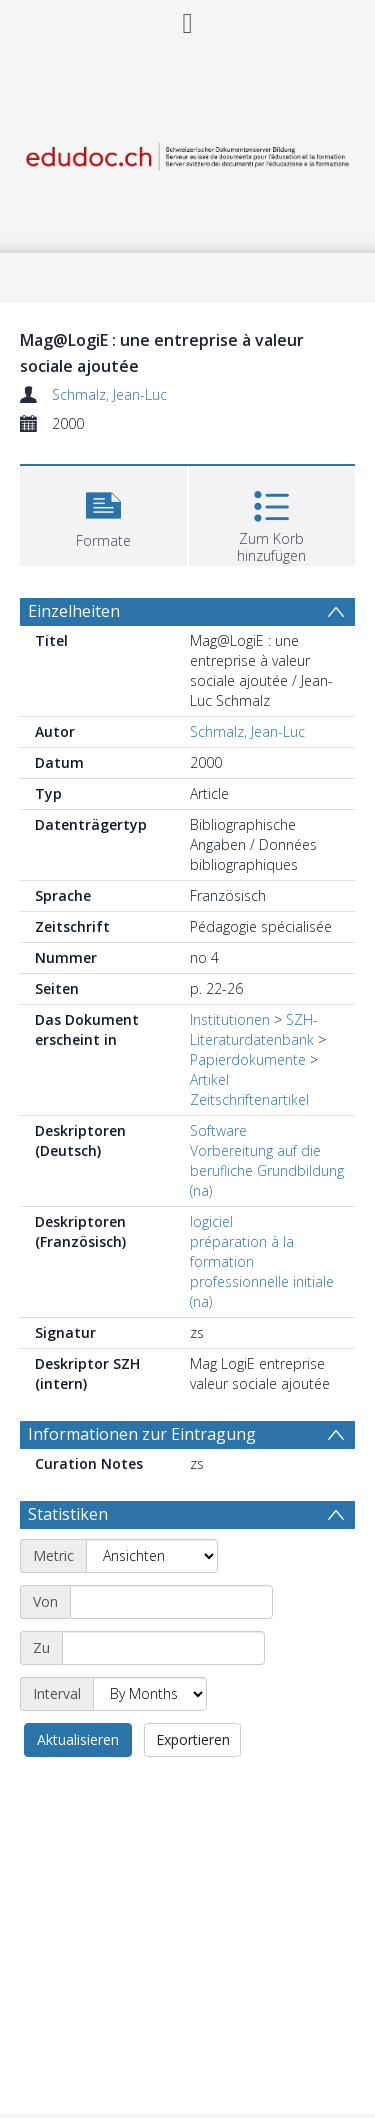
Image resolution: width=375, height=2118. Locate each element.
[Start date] (171, 1602)
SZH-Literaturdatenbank (254, 1029)
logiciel (211, 1221)
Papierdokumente (248, 1059)
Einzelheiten (74, 611)
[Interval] (150, 1694)
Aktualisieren (78, 1739)
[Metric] (152, 1556)
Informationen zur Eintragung (142, 1434)
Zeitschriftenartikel (249, 1099)
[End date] (163, 1648)
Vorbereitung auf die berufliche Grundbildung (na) (267, 1170)
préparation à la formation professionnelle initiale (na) (262, 1271)
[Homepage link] (188, 151)
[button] (103, 513)
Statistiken (68, 1514)
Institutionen (230, 1019)
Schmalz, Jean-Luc (109, 394)
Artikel (209, 1079)
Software (218, 1130)
